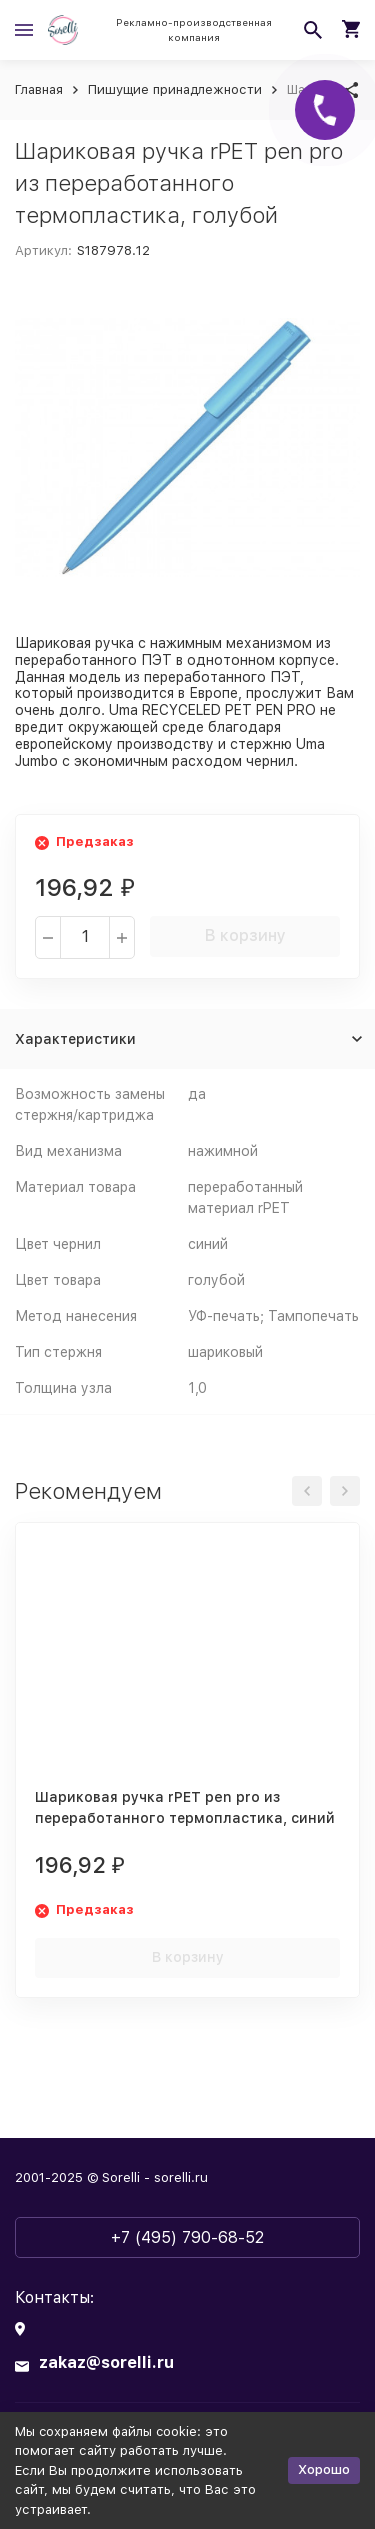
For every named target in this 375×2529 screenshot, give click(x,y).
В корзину (245, 935)
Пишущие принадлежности (175, 89)
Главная (39, 89)
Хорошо (324, 2469)
